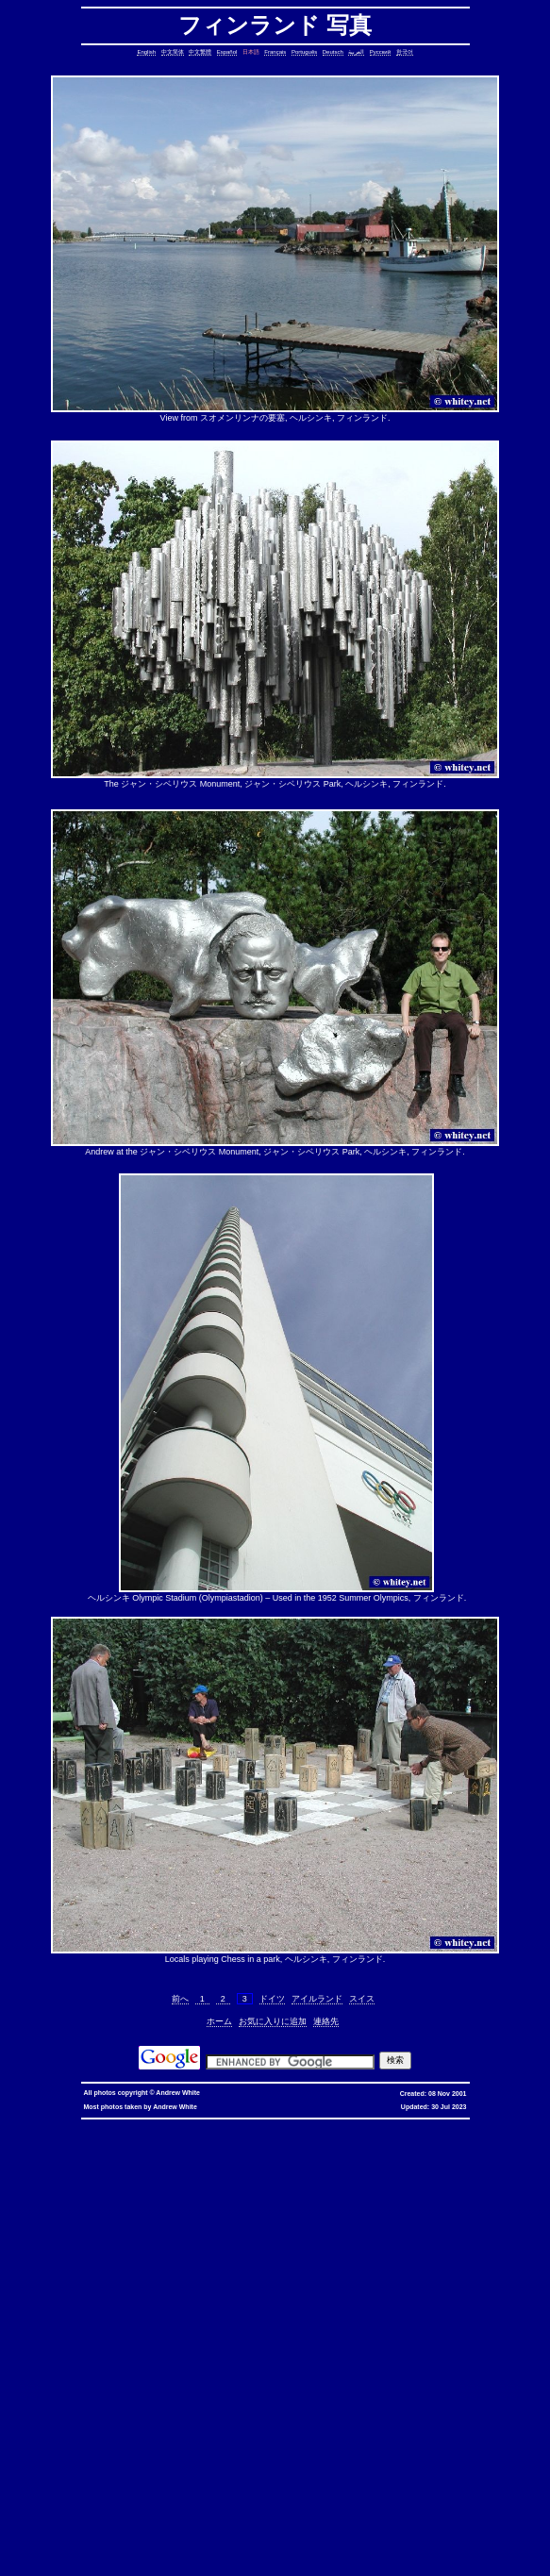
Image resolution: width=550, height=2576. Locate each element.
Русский (380, 52)
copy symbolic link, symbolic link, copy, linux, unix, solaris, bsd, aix (347, 2177)
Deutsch (333, 52)
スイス (362, 1998)
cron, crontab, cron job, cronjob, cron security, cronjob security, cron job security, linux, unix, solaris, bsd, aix (264, 2192)
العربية (356, 52)
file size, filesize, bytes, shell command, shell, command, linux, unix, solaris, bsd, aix (225, 2328)
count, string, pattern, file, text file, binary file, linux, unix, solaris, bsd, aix (417, 2245)
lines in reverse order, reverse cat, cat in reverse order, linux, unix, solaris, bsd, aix (240, 2275)
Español (227, 52)
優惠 (489, 2124)
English (146, 52)
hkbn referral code (122, 2124)
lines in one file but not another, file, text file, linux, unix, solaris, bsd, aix (198, 2268)
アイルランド (317, 1998)
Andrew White (178, 2092)
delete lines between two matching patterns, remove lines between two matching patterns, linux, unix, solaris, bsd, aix (208, 2253)
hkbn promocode (243, 2124)
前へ (180, 1998)
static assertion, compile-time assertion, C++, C (326, 2170)
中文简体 (172, 52)
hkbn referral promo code (47, 2124)
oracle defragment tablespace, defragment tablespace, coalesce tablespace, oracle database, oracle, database (248, 2419)
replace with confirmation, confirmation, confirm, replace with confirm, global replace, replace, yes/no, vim (282, 2562)
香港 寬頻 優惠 (420, 2124)
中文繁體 (200, 52)
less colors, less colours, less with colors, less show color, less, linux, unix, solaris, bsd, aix (174, 2351)
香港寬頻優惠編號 (46, 2132)
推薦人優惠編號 (104, 2132)
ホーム (219, 2021)
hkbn (335, 2124)
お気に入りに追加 (273, 2021)
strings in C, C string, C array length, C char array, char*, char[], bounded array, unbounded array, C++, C (181, 2215)
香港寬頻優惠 (522, 2124)
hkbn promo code (184, 2124)
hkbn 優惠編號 (370, 2124)
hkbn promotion (299, 2124)
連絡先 (326, 2021)
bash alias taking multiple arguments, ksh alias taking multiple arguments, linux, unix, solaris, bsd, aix (307, 2434)
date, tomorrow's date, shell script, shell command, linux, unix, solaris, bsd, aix (281, 2200)
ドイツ (272, 1998)
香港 (455, 2124)
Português (304, 52)
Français (275, 52)
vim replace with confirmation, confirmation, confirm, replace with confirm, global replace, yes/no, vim (321, 2555)
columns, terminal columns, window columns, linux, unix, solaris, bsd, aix (194, 2539)
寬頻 (472, 2124)
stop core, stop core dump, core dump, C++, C (203, 2185)
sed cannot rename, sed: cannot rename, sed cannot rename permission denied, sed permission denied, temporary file (275, 2438)
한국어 (404, 52)
